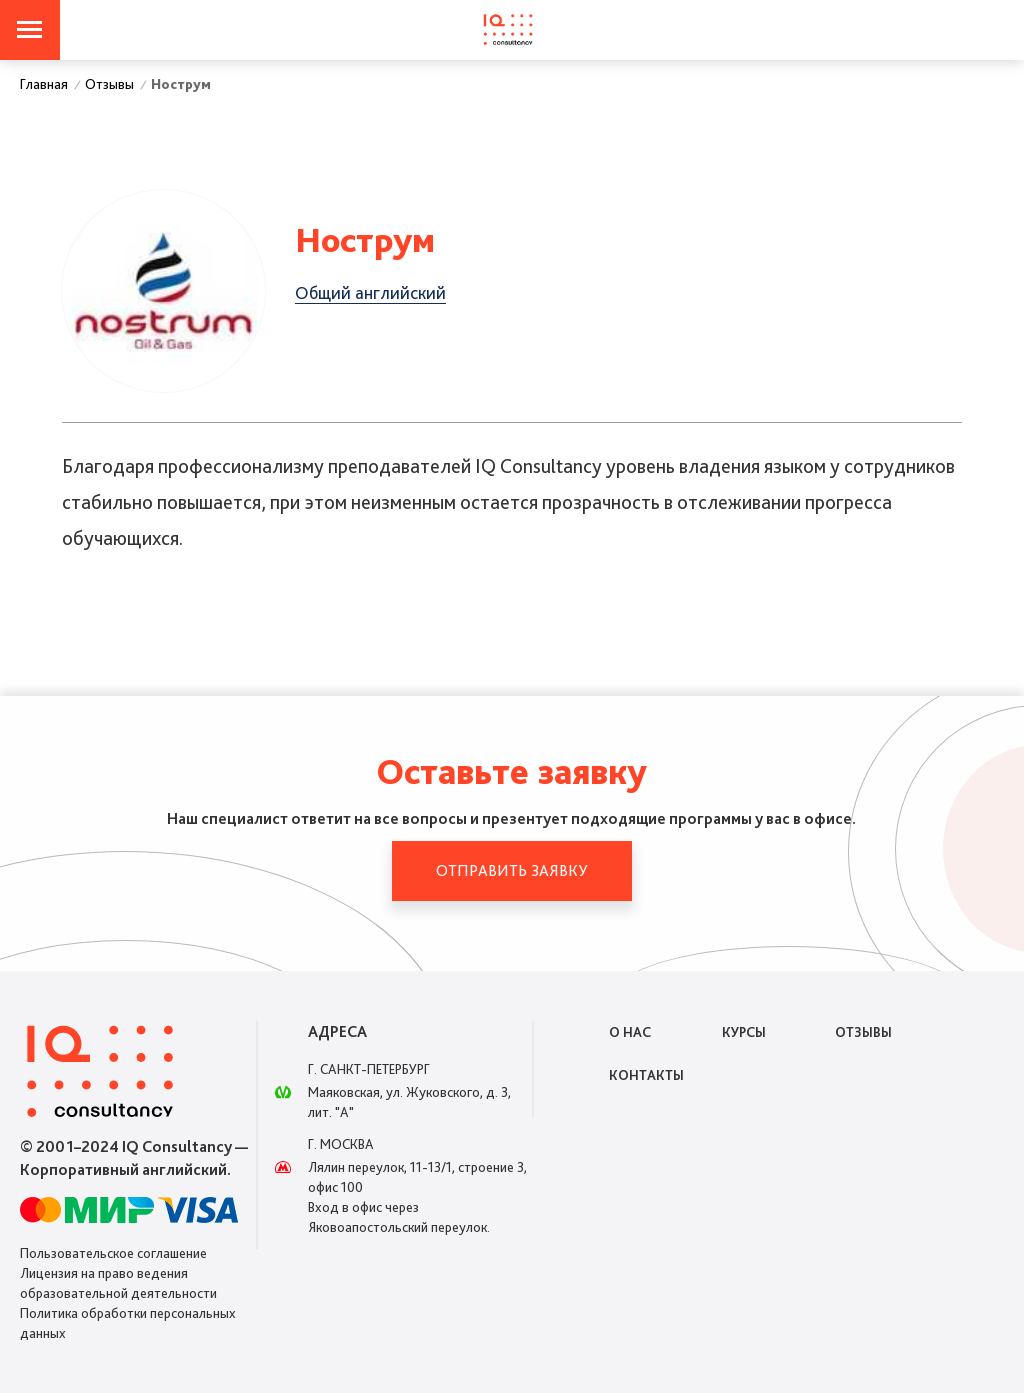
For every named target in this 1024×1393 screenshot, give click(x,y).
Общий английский (370, 292)
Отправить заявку (511, 870)
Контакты (646, 1075)
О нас (630, 1032)
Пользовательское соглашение (113, 1253)
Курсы (744, 1032)
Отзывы (863, 1032)
